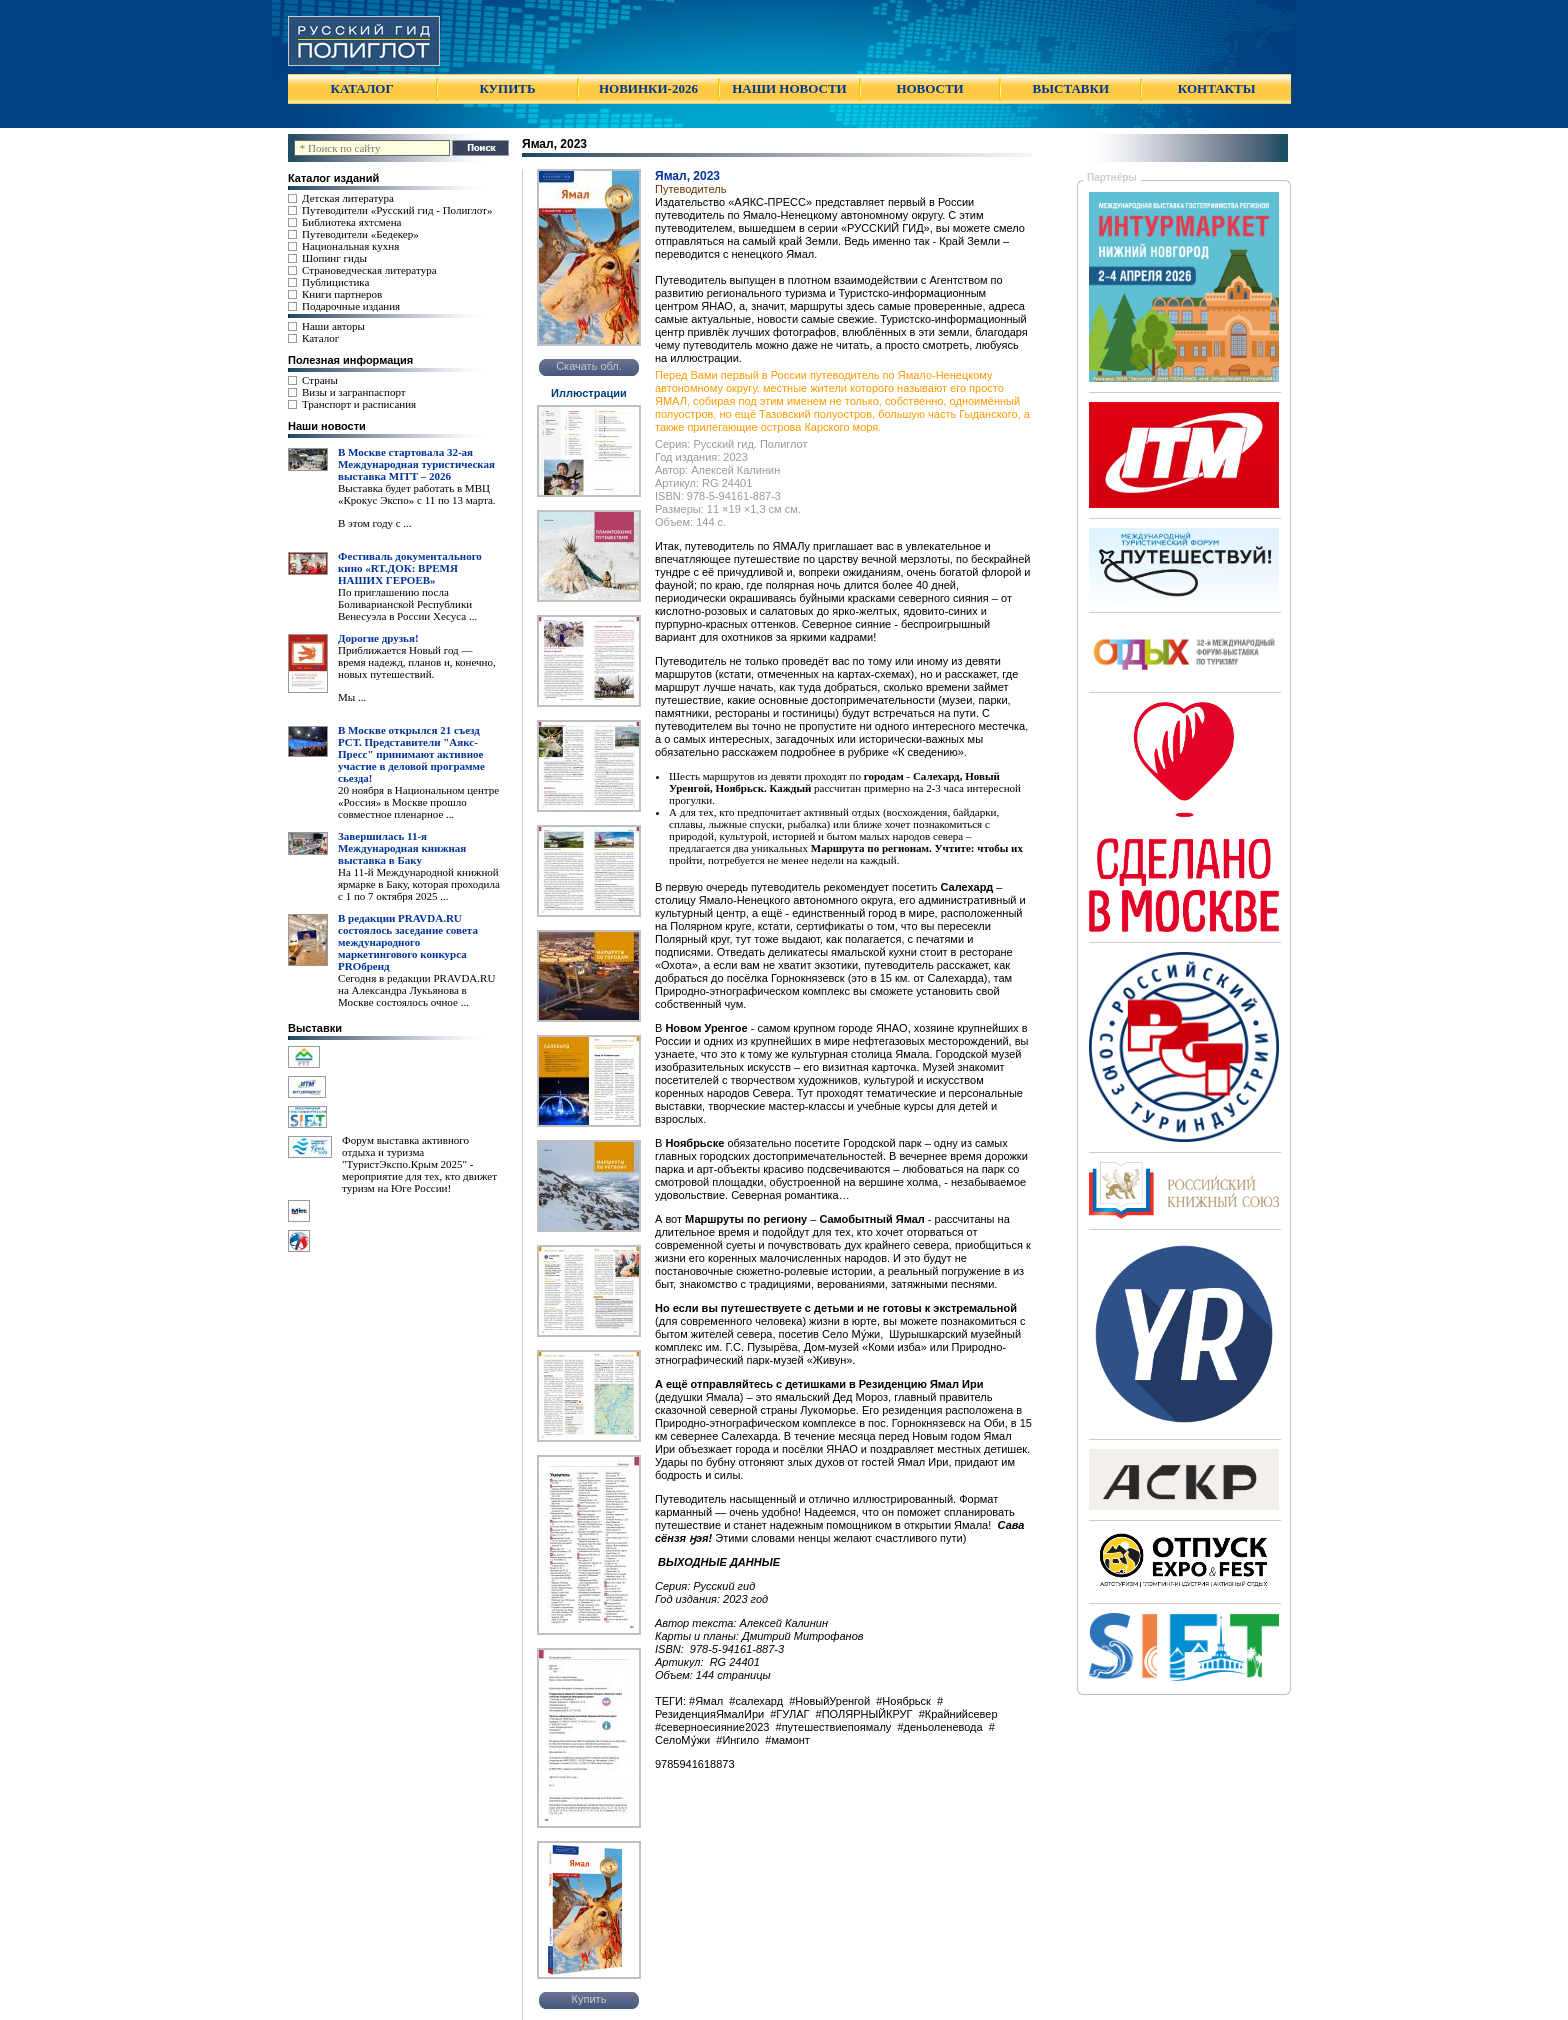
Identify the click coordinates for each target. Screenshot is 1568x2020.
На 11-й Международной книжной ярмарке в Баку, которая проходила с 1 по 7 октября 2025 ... (419, 884)
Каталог (320, 338)
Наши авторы (333, 326)
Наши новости (327, 426)
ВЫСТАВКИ (1071, 88)
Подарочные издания (351, 306)
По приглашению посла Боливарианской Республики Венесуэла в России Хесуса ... (407, 604)
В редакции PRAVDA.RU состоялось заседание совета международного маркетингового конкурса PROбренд (408, 942)
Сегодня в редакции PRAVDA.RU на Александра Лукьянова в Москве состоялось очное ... (416, 990)
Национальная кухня (350, 246)
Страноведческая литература (369, 270)
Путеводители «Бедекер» (360, 234)
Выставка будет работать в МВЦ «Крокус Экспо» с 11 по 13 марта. (417, 494)
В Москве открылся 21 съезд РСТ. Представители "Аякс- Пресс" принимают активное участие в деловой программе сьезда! (411, 754)
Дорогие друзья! (378, 638)
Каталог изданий (333, 178)
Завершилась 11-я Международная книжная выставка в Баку (402, 848)
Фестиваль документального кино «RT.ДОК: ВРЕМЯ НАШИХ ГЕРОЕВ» (410, 568)
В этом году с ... (375, 523)
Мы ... (352, 697)
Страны (320, 380)
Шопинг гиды (334, 258)
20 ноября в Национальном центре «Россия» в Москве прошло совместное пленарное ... (418, 802)
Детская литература (348, 198)
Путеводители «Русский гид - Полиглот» (397, 210)
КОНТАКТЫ (1217, 88)
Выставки (315, 1028)
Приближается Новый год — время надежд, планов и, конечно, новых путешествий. (417, 662)
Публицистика (335, 282)
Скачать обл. (589, 366)
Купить (589, 1999)
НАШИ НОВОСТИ (789, 88)
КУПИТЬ (507, 88)
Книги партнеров (342, 294)
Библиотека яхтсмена (351, 222)
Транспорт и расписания (359, 404)
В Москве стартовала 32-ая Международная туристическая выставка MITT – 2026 (416, 464)
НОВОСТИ (929, 88)
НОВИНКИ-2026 (648, 88)
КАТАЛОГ (362, 88)
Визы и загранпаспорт (354, 392)
